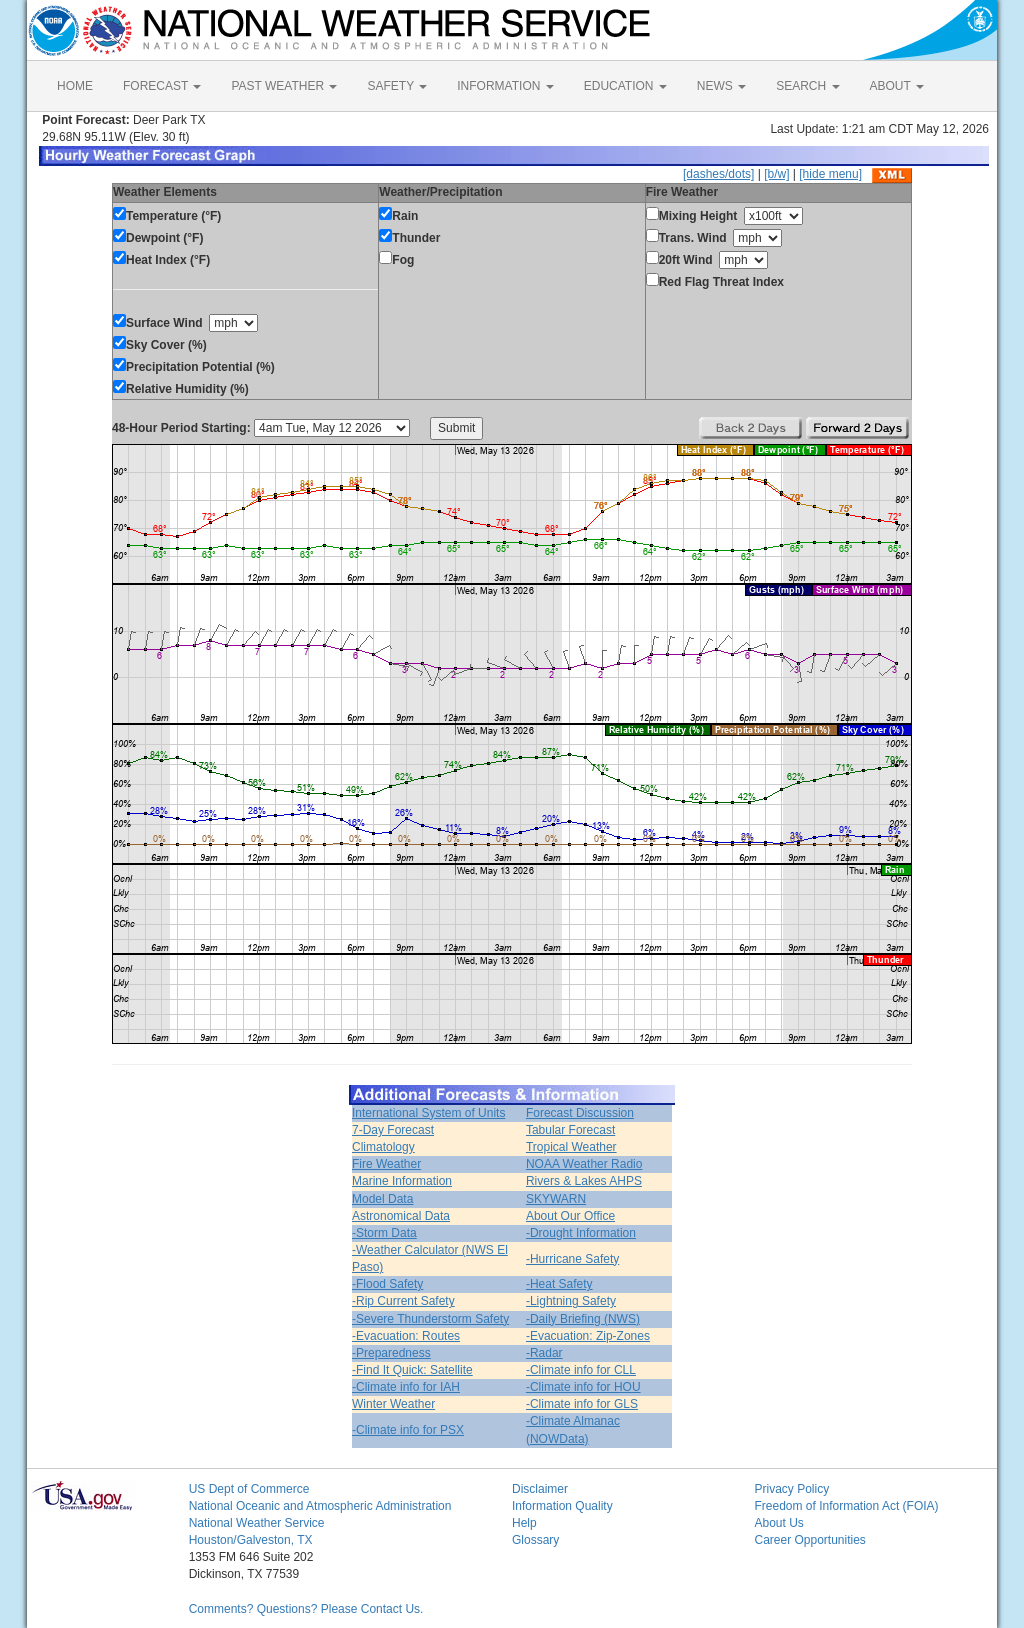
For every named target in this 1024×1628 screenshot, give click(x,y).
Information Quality (562, 1506)
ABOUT (897, 86)
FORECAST (162, 86)
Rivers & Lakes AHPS (584, 1181)
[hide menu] (830, 174)
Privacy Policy (791, 1489)
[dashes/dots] (718, 174)
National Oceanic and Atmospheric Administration (320, 1506)
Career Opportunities (809, 1540)
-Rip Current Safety (403, 1301)
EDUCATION (625, 86)
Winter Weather (393, 1404)
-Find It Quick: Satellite (412, 1370)
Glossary (535, 1540)
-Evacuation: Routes (406, 1336)
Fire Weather (386, 1164)
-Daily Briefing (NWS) (583, 1319)
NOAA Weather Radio (584, 1164)
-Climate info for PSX (408, 1430)
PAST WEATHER (284, 86)
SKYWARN (556, 1199)
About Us (778, 1523)
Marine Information (402, 1181)
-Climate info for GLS (582, 1404)
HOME (75, 86)
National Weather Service (257, 1523)
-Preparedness (391, 1353)
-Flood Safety (387, 1284)
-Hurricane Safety (572, 1259)
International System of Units (428, 1113)
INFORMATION (505, 86)
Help (524, 1523)
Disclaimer (540, 1489)
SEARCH (807, 86)
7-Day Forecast (393, 1130)
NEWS (721, 86)
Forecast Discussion (580, 1113)
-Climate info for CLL (581, 1370)
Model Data (382, 1199)
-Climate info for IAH (406, 1387)
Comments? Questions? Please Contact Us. (306, 1609)
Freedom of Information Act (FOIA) (846, 1506)
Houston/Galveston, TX (251, 1540)
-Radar (544, 1353)
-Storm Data (384, 1233)
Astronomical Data (401, 1216)
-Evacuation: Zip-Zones (588, 1336)
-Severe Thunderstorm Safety (430, 1319)
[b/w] (776, 174)
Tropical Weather (571, 1147)
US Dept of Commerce (249, 1489)
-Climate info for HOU (583, 1387)
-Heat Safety (559, 1284)
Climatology (383, 1147)
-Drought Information (581, 1233)
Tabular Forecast (570, 1130)
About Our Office (570, 1216)
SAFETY (397, 86)
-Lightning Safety (571, 1301)
